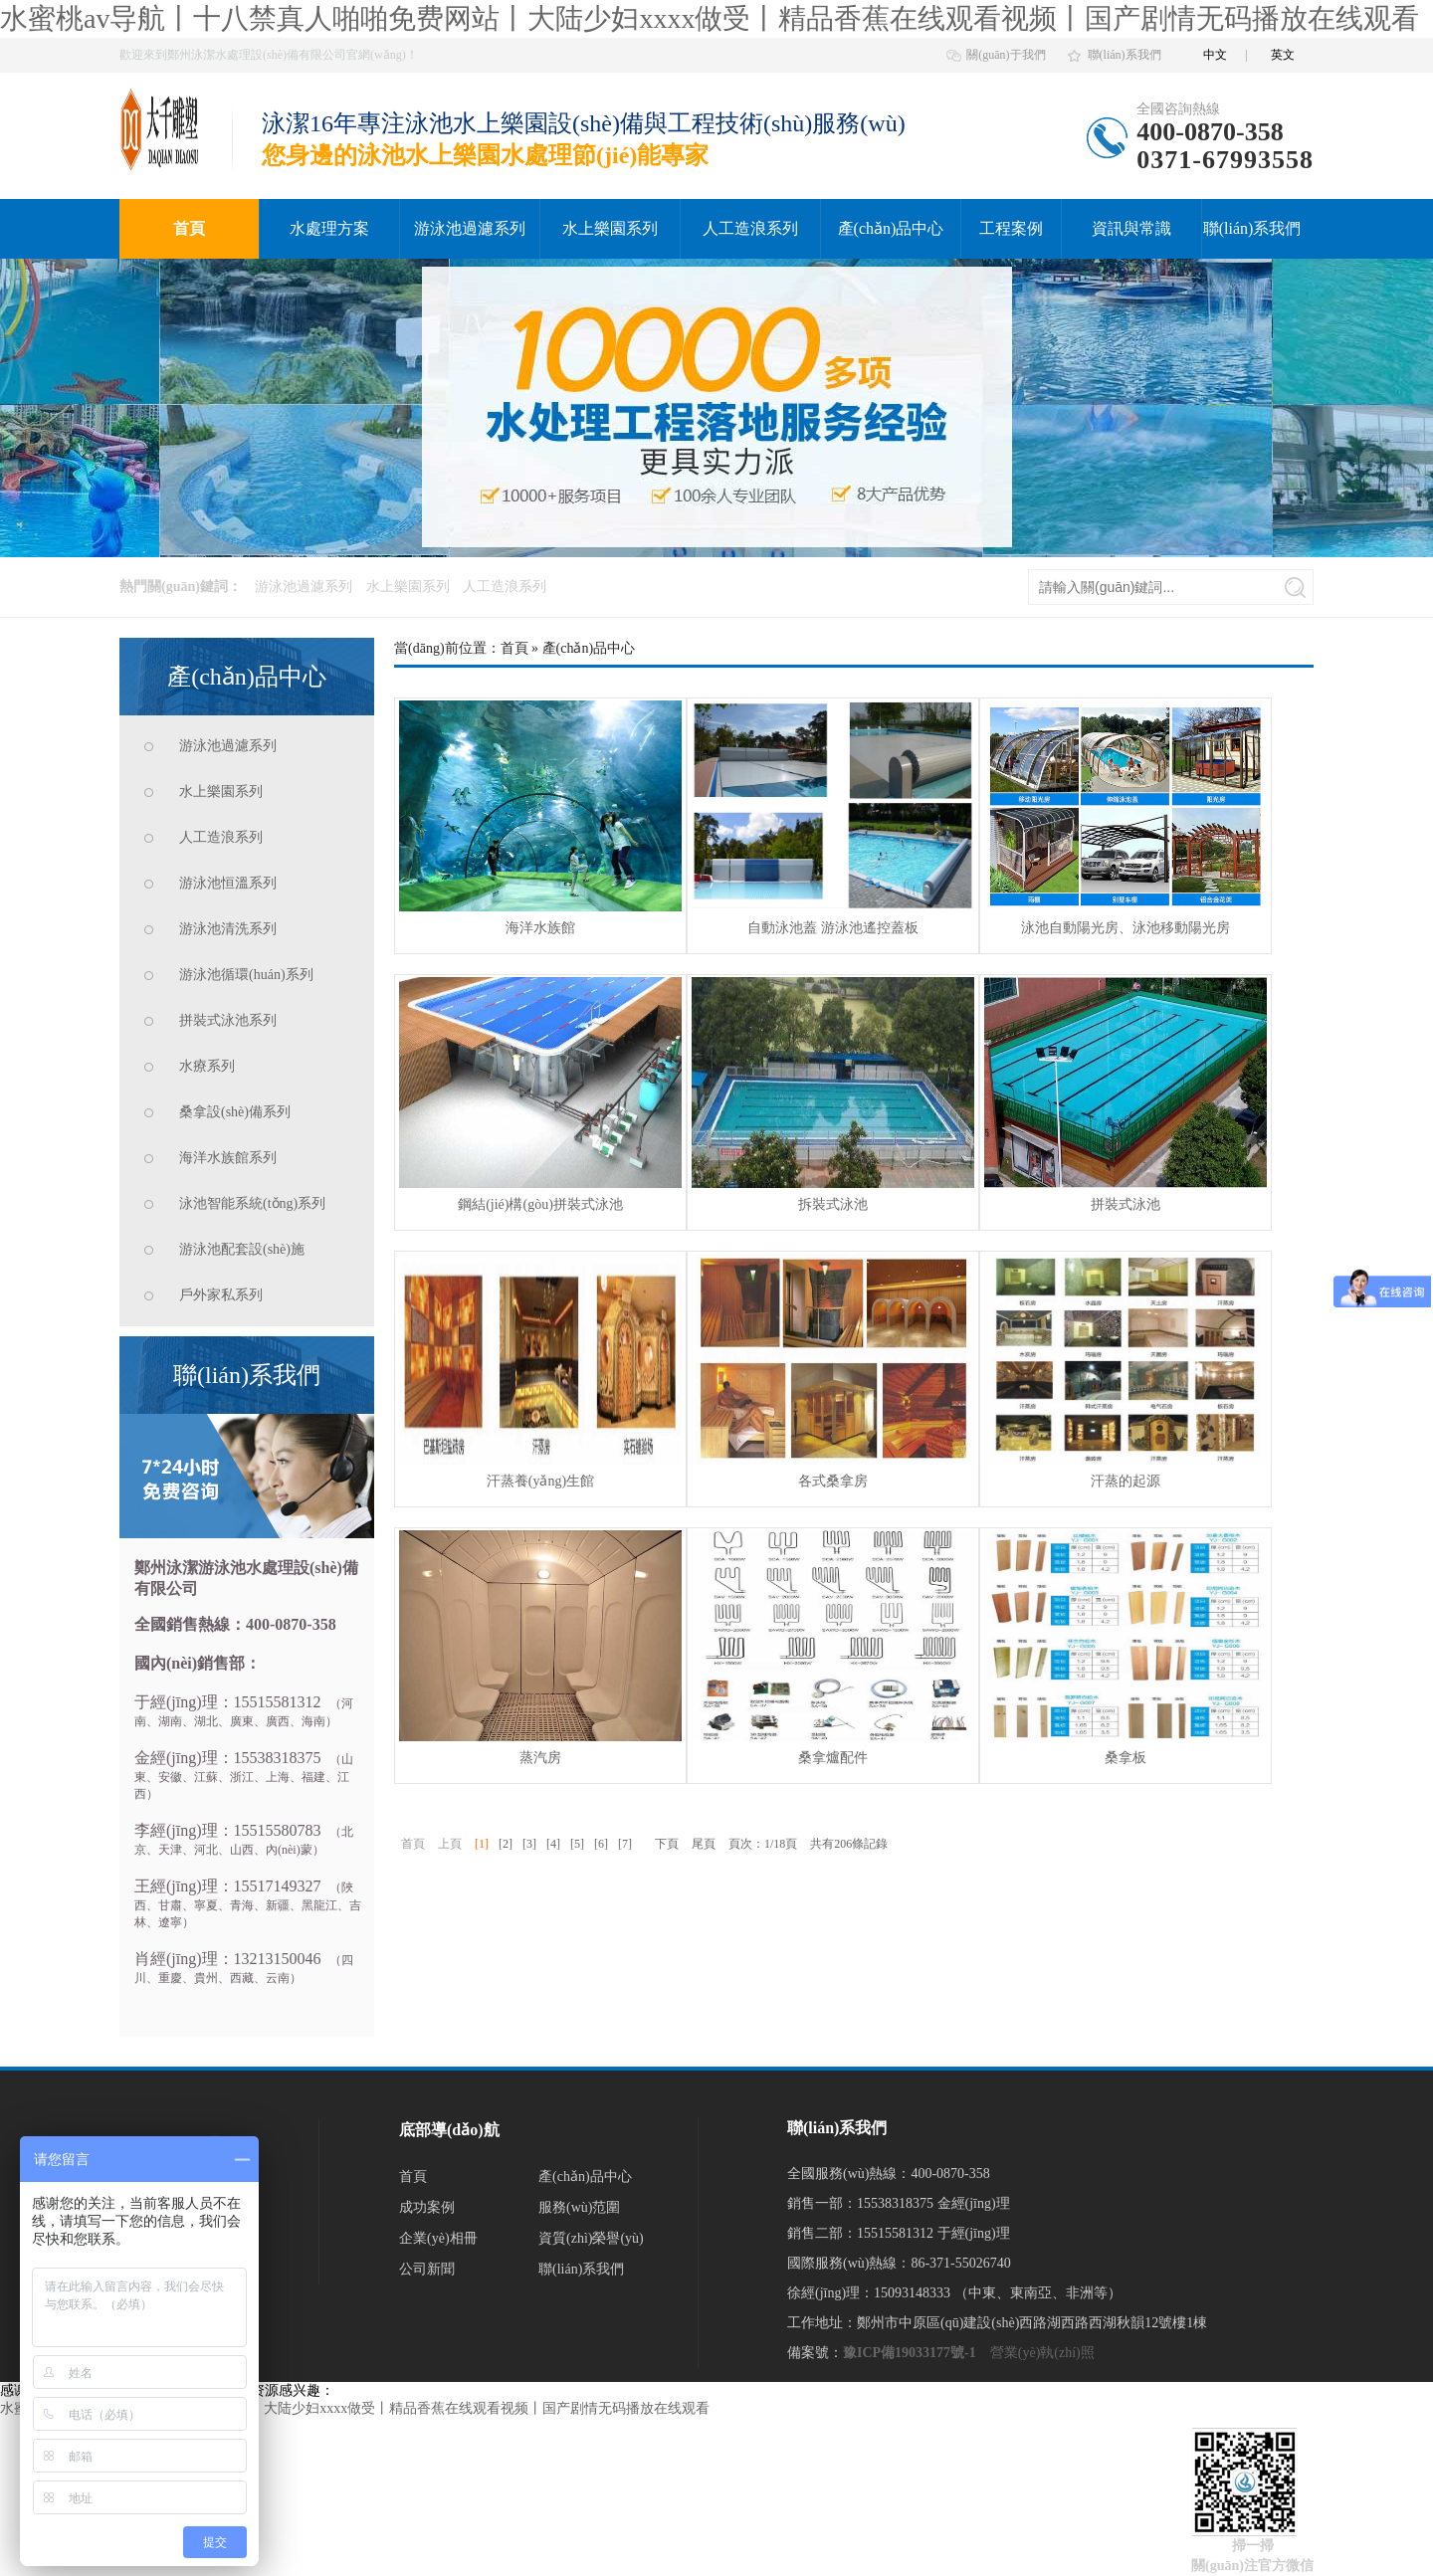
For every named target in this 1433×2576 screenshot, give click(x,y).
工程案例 (1011, 228)
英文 (1283, 55)
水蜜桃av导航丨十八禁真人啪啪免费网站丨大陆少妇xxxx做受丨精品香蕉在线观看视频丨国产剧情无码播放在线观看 (709, 18)
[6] (601, 1844)
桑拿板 (1125, 1757)
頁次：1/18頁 (762, 1844)
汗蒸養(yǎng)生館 (540, 1481)
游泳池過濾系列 (469, 228)
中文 (1215, 55)
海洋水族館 (540, 927)
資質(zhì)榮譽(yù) (591, 2238)
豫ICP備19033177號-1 (909, 2352)
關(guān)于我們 (1005, 55)
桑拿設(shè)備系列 (235, 1111)
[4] (553, 1844)
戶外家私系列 (221, 1295)
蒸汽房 (540, 1757)
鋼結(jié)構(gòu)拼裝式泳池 (540, 1204)
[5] (577, 1844)
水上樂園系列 (610, 228)
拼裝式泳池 (1125, 1204)
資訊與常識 (1131, 228)
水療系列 (207, 1066)
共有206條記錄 (849, 1844)
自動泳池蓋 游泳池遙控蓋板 (833, 927)
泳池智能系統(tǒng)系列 (252, 1203)
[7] (625, 1844)
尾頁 (704, 1844)
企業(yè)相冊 (438, 2238)
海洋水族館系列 (228, 1157)
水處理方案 (329, 228)
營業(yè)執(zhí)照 (1042, 2352)
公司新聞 (427, 2269)
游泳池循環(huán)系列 (246, 974)
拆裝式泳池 (833, 1204)
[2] (505, 1844)
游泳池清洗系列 (228, 928)
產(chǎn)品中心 (891, 228)
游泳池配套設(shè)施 (242, 1249)
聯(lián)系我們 (1124, 55)
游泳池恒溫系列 (228, 883)
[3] (529, 1844)
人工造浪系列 (750, 228)
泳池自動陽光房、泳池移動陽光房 (1125, 927)
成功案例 (427, 2207)
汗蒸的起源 (1125, 1481)
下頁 (667, 1844)
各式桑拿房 (833, 1481)
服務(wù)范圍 (579, 2207)
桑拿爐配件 (833, 1757)
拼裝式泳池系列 (228, 1020)
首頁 (189, 228)
